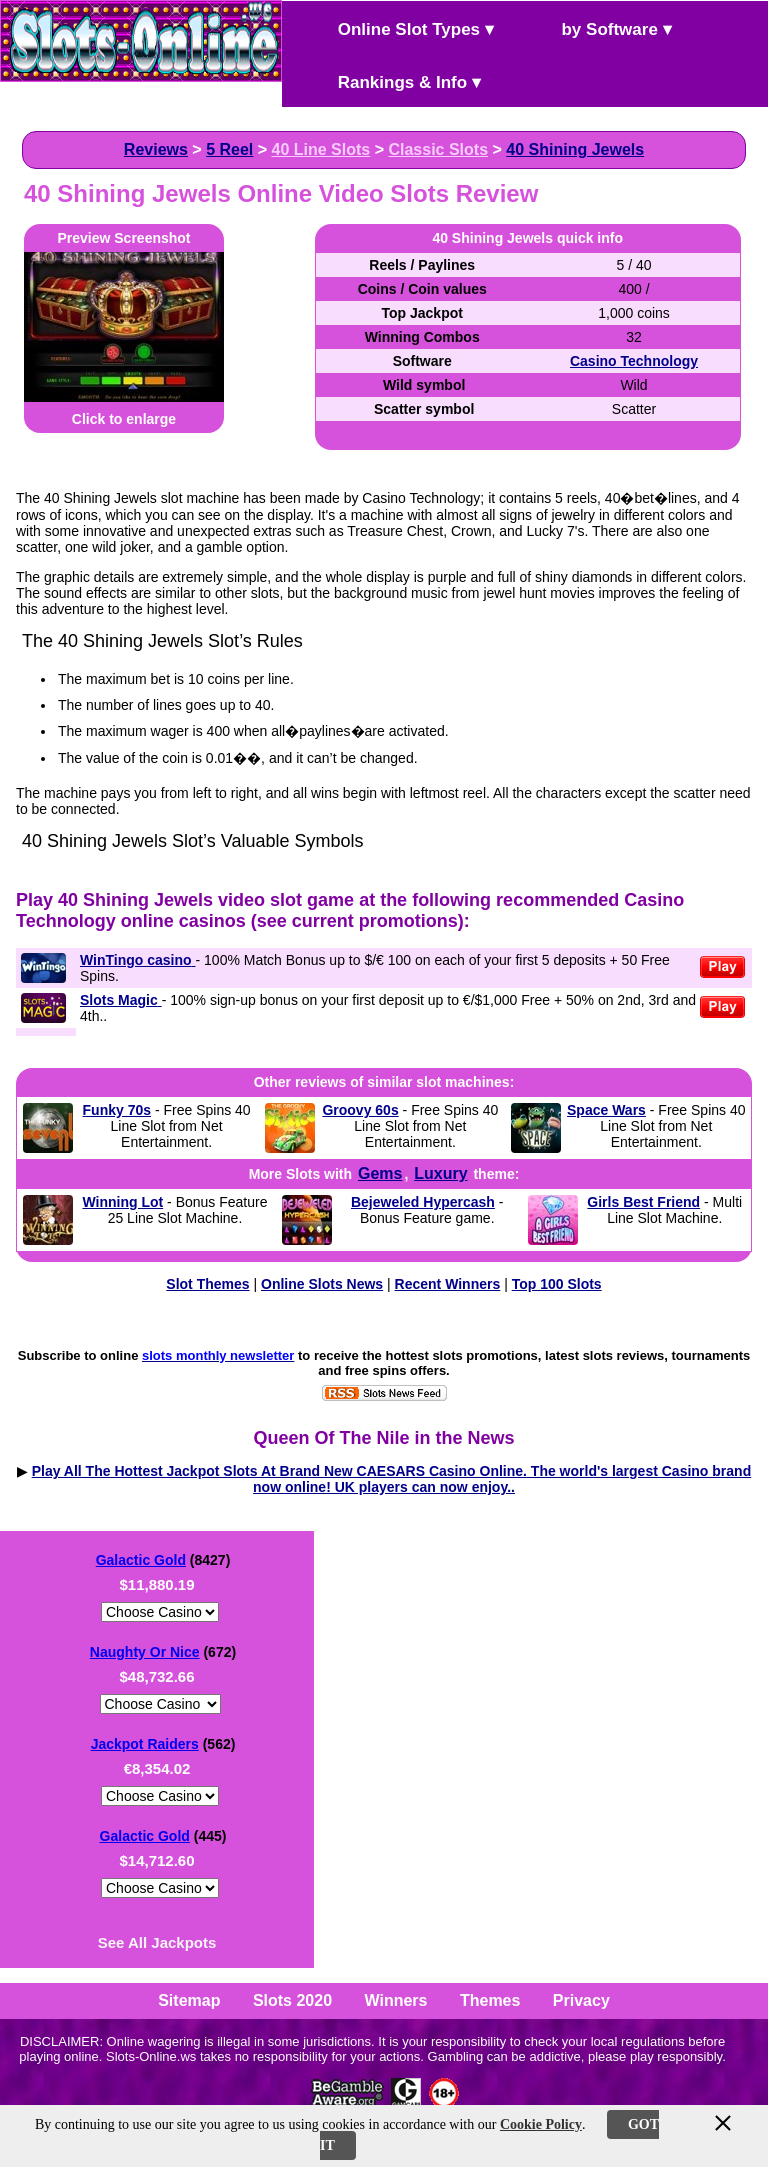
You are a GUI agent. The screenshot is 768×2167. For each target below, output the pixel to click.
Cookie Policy (541, 2124)
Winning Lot (122, 1202)
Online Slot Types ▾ (399, 27)
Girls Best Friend (643, 1202)
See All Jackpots (157, 1942)
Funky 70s (117, 1110)
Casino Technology (634, 361)
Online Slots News (322, 1284)
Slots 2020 (292, 2000)
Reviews (156, 149)
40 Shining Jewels (575, 149)
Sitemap (189, 2000)
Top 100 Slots (557, 1284)
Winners (396, 2000)
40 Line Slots (321, 149)
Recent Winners (448, 1284)
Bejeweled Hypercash (423, 1202)
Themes (490, 2000)
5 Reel (229, 149)
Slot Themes (207, 1284)
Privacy (581, 2000)
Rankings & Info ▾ (392, 80)
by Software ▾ (600, 27)
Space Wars (606, 1110)
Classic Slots (438, 149)
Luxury (440, 1173)
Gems (380, 1173)
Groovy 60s (360, 1110)
